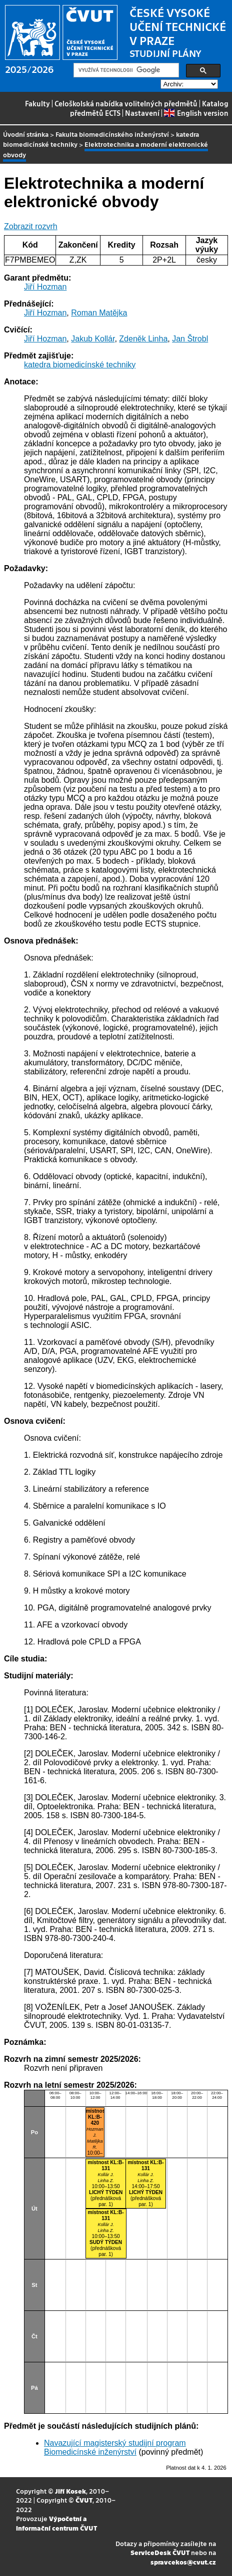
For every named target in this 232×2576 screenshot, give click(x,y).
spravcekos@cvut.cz (183, 2562)
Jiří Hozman (45, 287)
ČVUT (84, 2500)
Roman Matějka (99, 313)
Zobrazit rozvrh (31, 226)
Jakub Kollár (92, 338)
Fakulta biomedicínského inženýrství (112, 134)
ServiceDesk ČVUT (160, 2552)
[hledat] (125, 70)
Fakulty (37, 103)
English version (196, 112)
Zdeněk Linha (143, 338)
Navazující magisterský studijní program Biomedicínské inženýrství (115, 2447)
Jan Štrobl (190, 338)
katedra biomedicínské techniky (80, 364)
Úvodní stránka (25, 134)
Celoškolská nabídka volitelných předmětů (126, 103)
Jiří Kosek (70, 2491)
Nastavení (142, 112)
